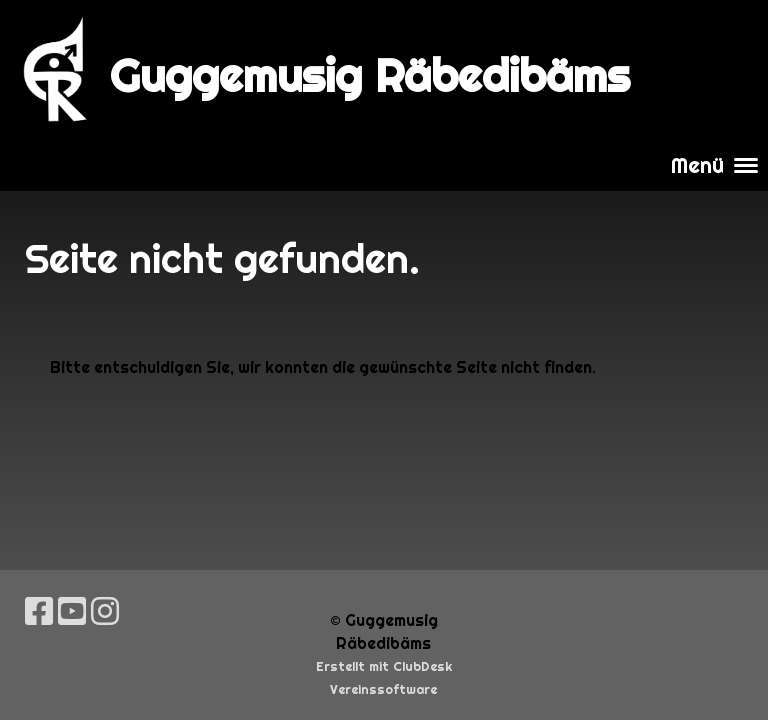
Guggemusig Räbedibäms (370, 75)
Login (715, 69)
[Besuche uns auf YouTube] (72, 611)
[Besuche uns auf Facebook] (39, 611)
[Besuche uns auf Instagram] (105, 611)
